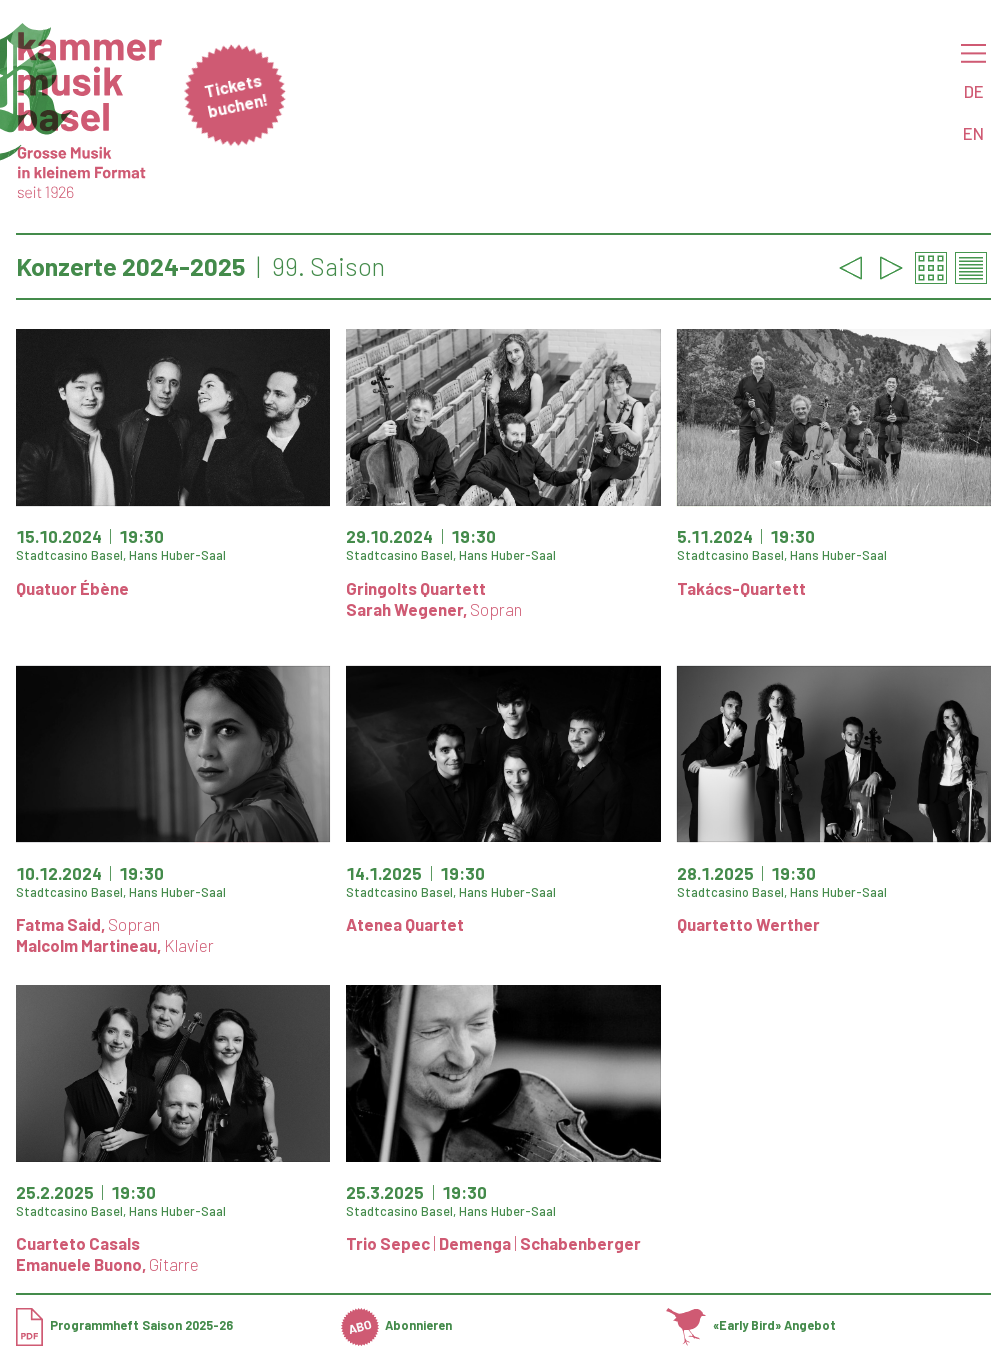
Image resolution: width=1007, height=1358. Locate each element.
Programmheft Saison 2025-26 (124, 1325)
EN (973, 133)
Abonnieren (396, 1325)
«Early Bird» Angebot (751, 1325)
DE (974, 91)
